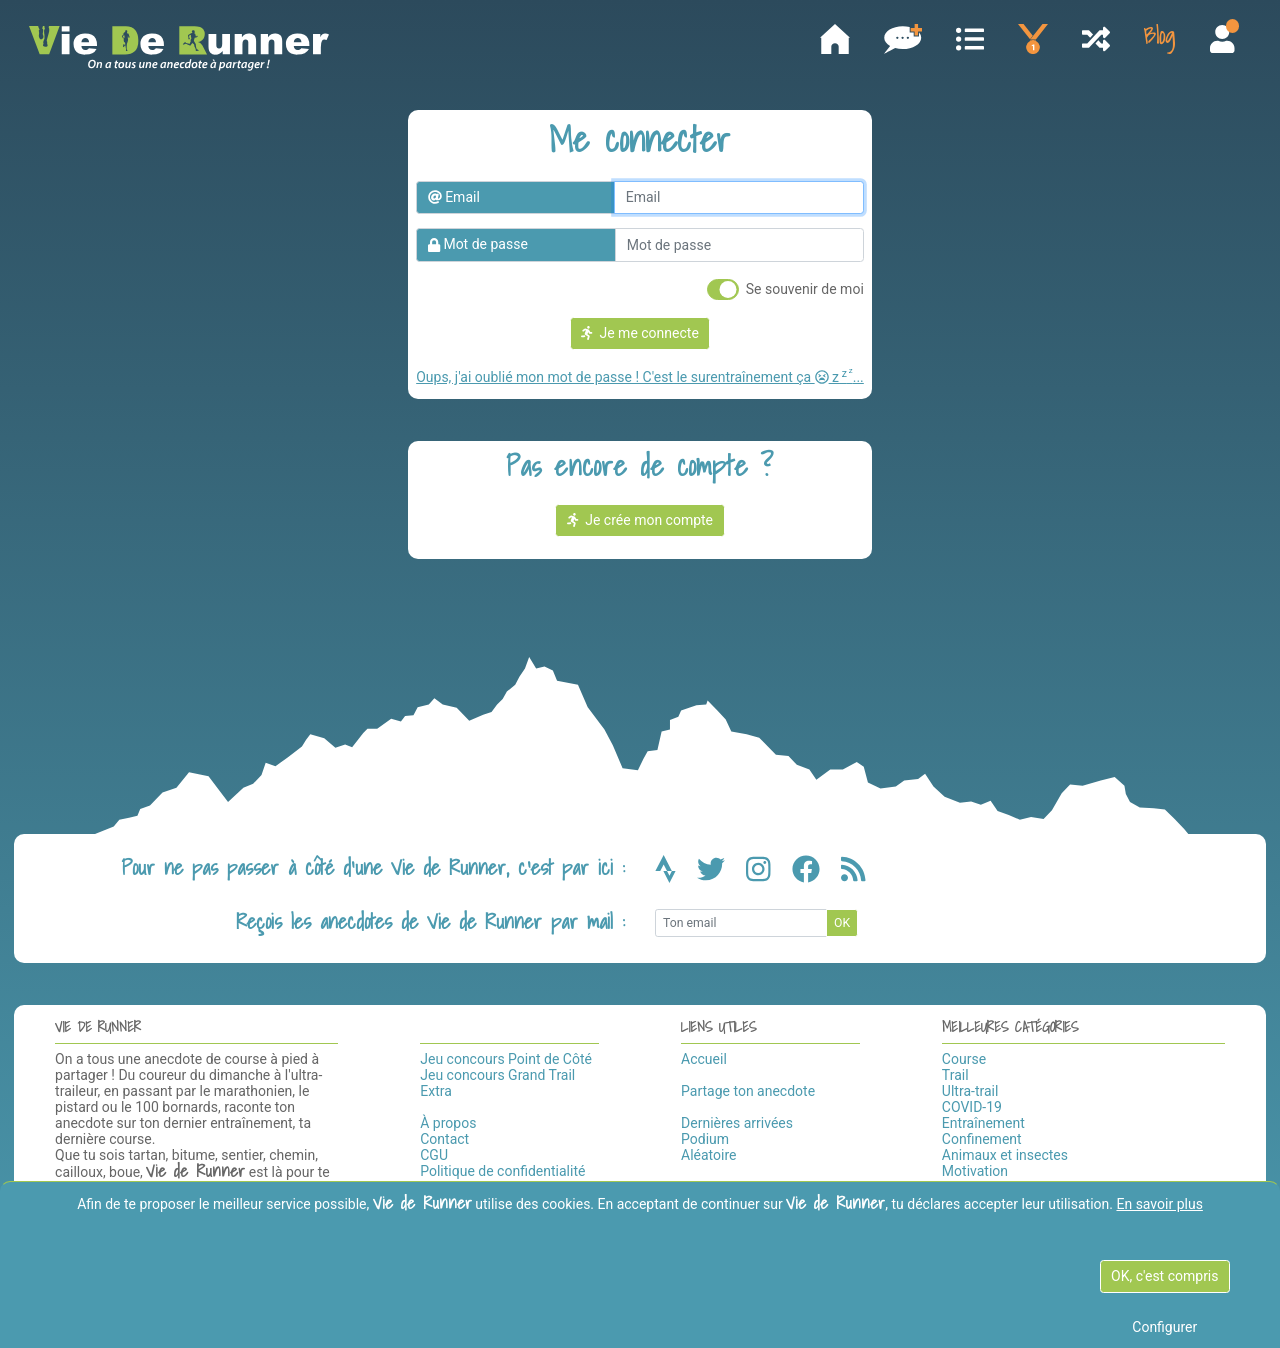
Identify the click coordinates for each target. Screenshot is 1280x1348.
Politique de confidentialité (502, 1171)
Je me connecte (640, 333)
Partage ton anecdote (748, 1091)
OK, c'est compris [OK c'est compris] (1164, 1276)
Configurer (1164, 1327)
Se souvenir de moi (805, 289)
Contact (444, 1139)
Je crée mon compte (640, 520)
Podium (705, 1139)
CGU (434, 1155)
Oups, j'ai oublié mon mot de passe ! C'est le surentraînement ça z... (640, 377)
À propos (448, 1123)
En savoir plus (1159, 1204)
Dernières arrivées (737, 1123)
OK (842, 923)
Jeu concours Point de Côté (506, 1059)
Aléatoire (708, 1155)
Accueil (704, 1059)
